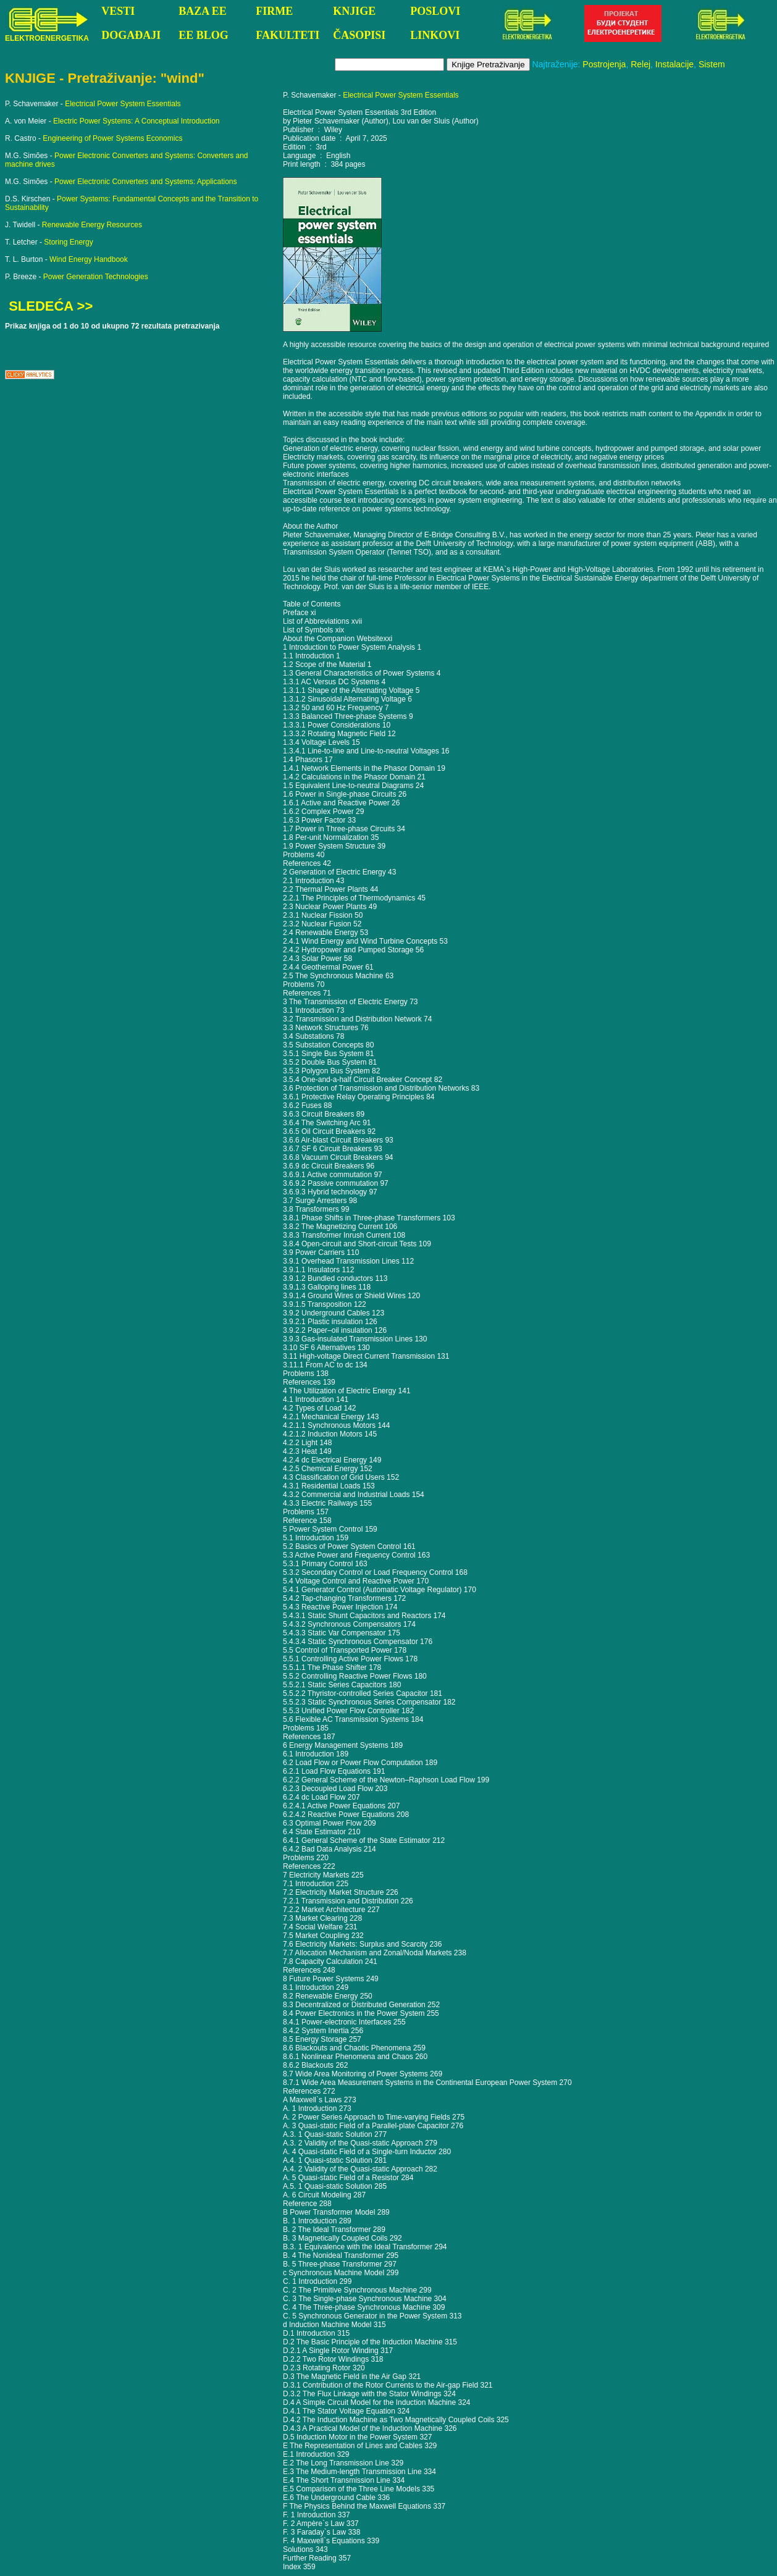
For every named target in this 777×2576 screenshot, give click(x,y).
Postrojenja (604, 64)
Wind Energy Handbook (88, 259)
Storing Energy (68, 242)
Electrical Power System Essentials (122, 103)
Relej (640, 64)
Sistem (712, 64)
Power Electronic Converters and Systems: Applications (145, 181)
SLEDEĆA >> (51, 306)
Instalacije (674, 64)
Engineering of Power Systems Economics (112, 138)
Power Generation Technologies (95, 276)
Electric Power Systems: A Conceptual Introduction (136, 121)
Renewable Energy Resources (92, 224)
